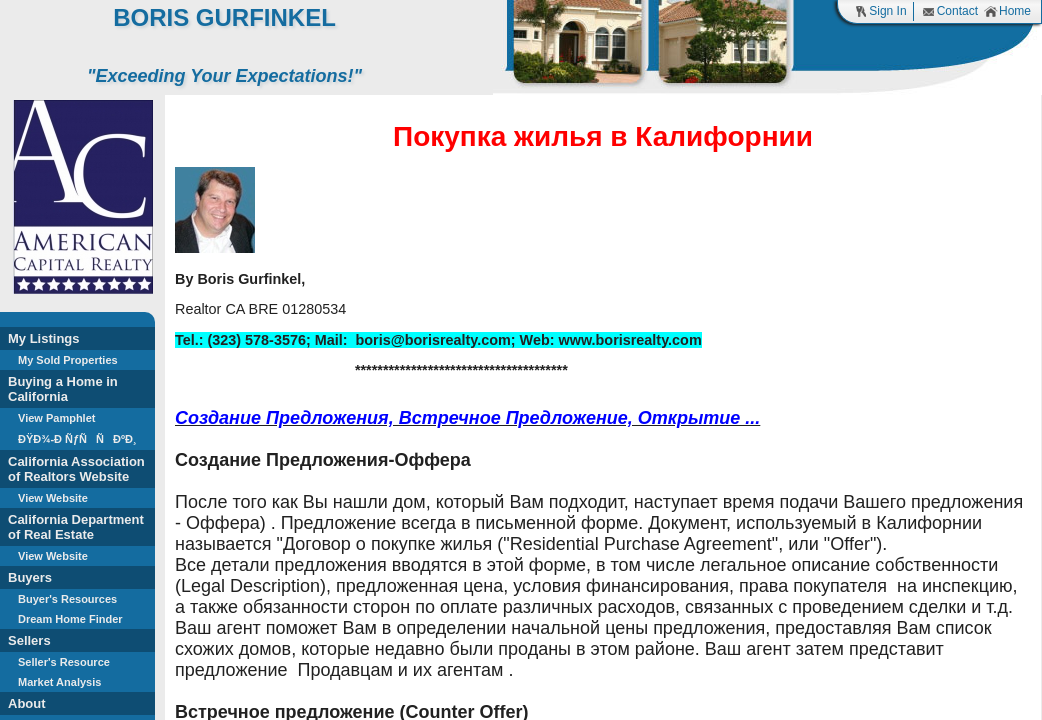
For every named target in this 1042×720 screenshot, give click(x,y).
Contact (950, 11)
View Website (53, 498)
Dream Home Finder (70, 619)
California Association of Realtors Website (76, 469)
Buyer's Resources (67, 599)
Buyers (30, 577)
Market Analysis (59, 682)
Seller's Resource (64, 662)
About (27, 703)
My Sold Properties (68, 360)
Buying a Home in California (63, 389)
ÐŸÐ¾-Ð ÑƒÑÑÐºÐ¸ (77, 439)
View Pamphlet (56, 418)
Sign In (880, 11)
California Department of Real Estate (76, 527)
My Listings (44, 338)
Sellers (29, 640)
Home (1007, 11)
